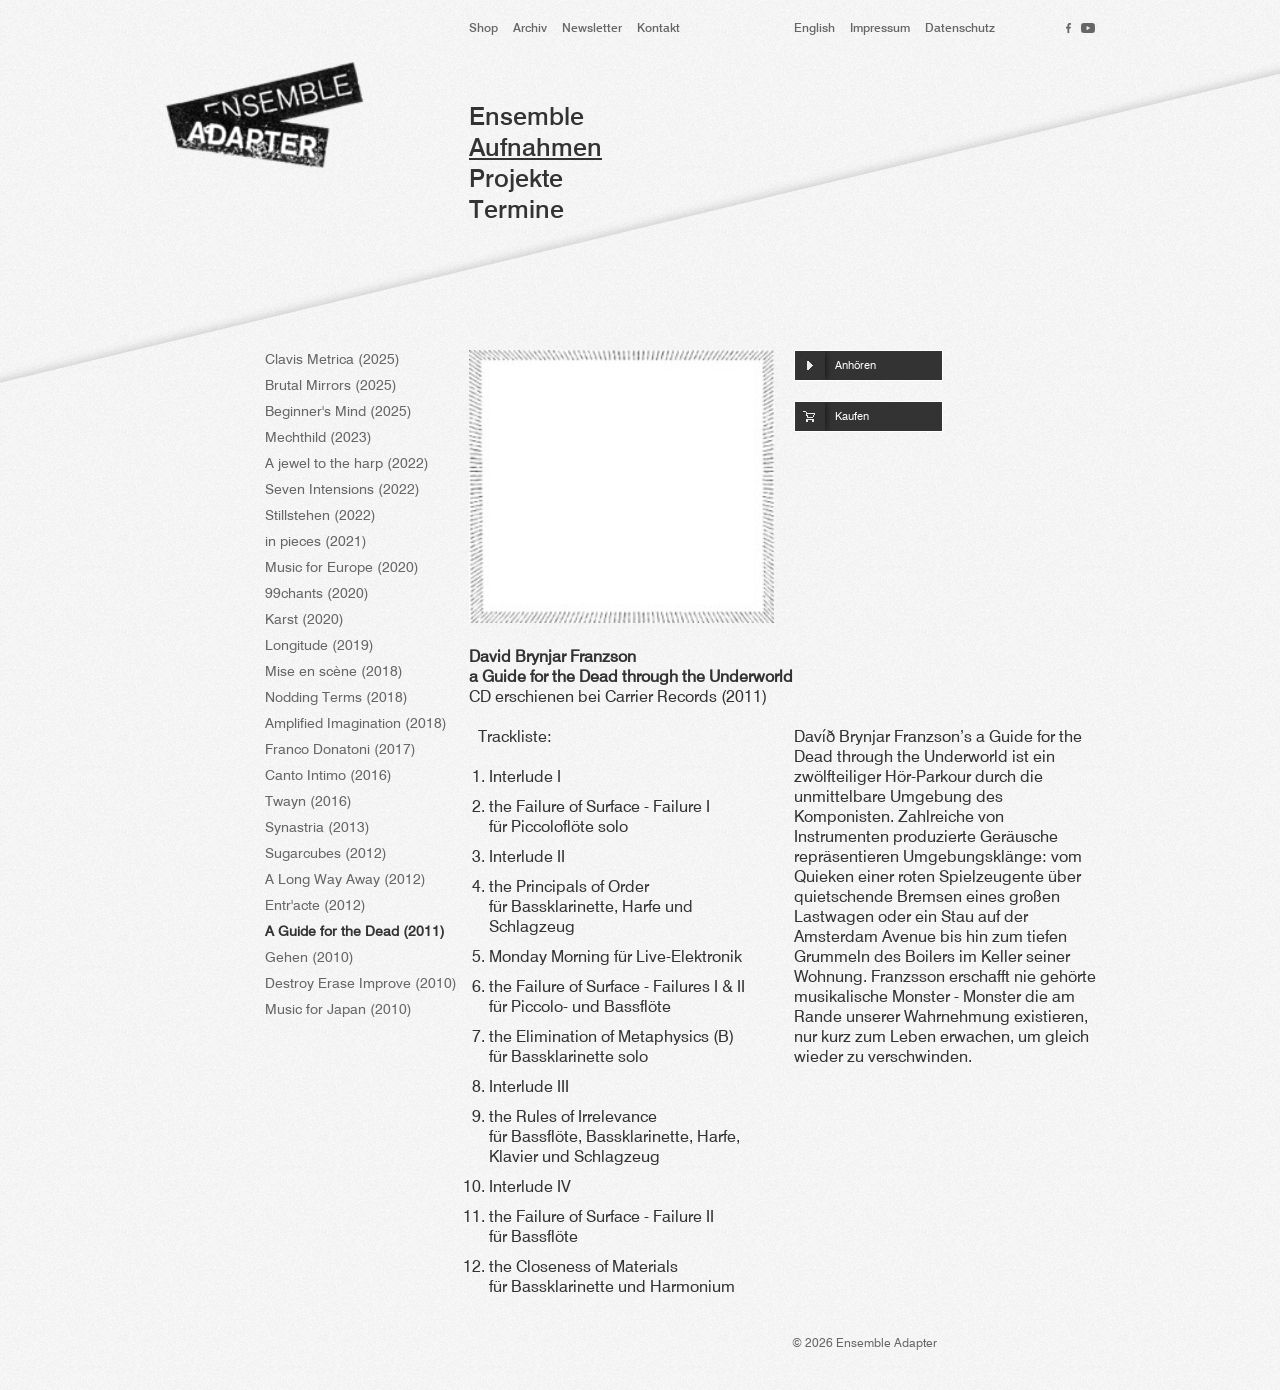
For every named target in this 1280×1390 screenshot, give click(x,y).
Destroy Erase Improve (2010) (361, 984)
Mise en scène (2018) (334, 672)
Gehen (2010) (309, 958)
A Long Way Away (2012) (345, 880)
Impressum (880, 29)
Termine (516, 211)
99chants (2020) (317, 594)
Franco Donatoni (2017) (340, 750)
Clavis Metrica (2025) (332, 360)
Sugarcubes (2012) (326, 854)
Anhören (855, 366)
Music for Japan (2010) (338, 1010)
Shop (483, 29)
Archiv (530, 29)
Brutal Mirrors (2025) (331, 386)
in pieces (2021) (316, 542)
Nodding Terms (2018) (336, 698)
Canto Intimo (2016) (328, 776)
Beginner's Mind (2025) (338, 412)
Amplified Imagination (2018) (356, 724)
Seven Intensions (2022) (342, 490)
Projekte (516, 180)
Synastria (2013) (317, 828)
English (814, 29)
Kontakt (658, 29)
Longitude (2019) (319, 646)
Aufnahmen (535, 149)
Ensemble (526, 118)
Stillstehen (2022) (320, 516)
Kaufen (852, 417)
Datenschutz (960, 29)
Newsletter (592, 29)
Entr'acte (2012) (315, 906)
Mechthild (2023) (318, 438)
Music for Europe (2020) (342, 568)
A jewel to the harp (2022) (347, 464)
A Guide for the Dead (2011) (355, 932)
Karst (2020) (304, 620)
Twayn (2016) (308, 802)
